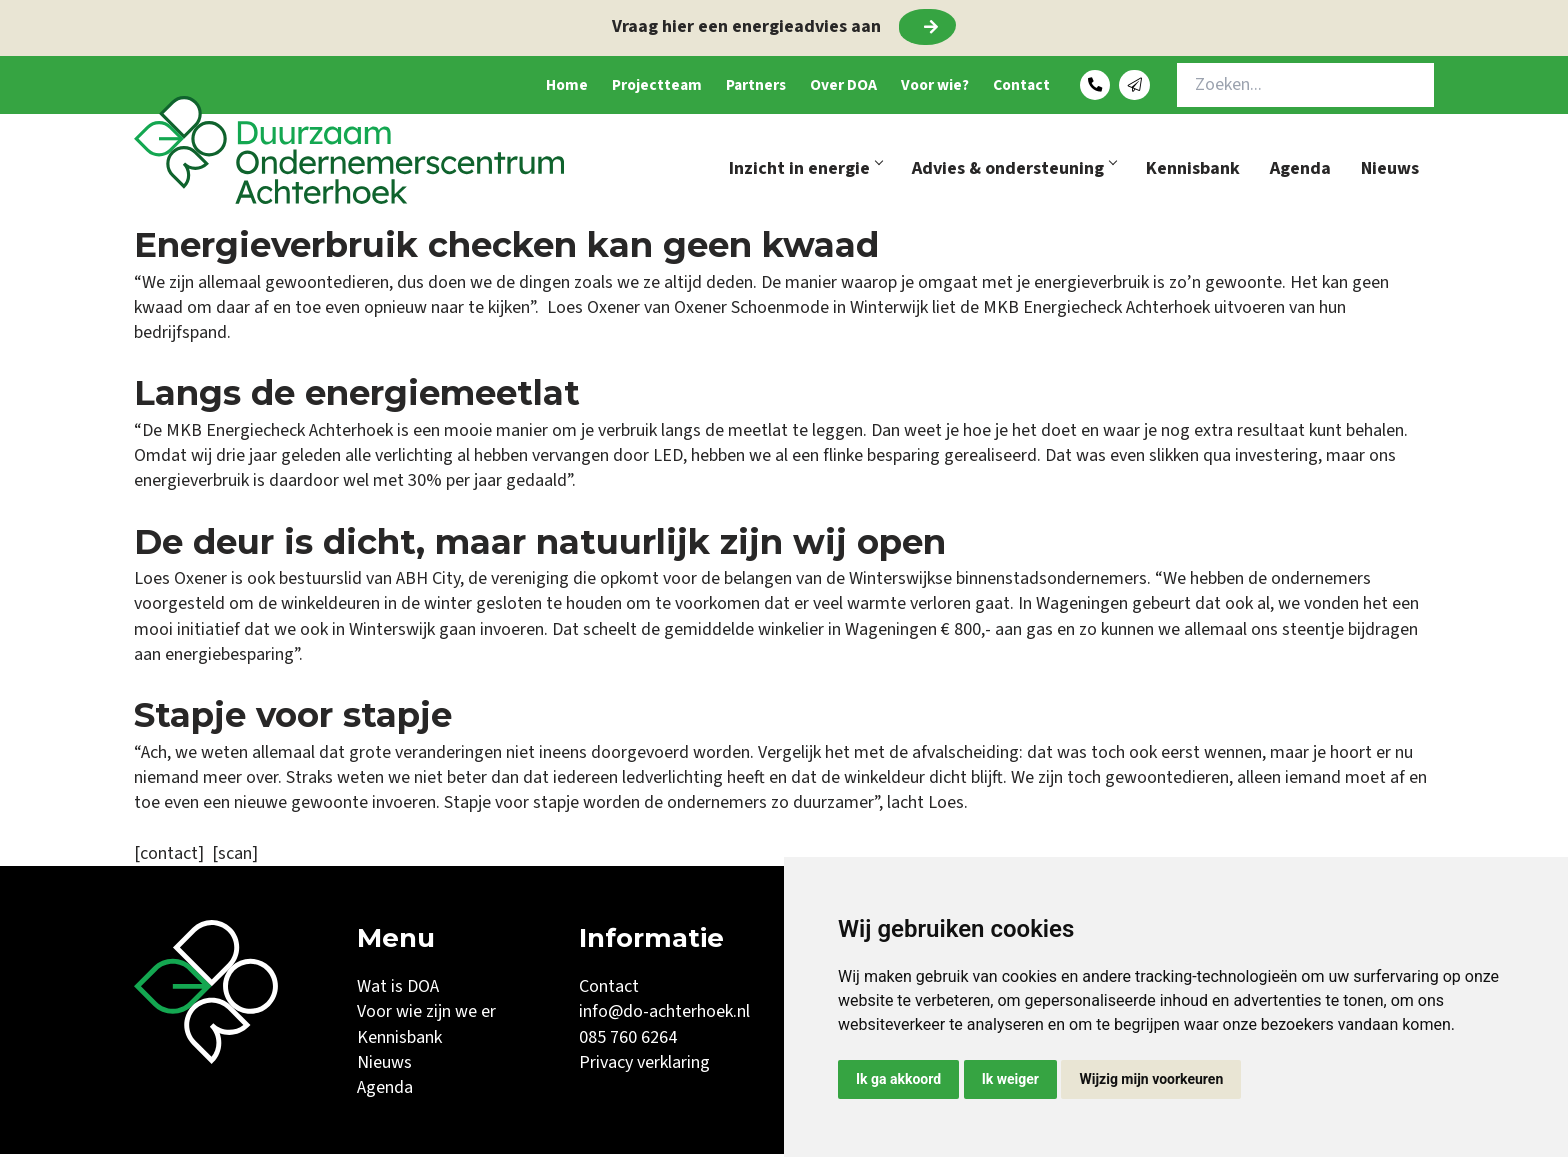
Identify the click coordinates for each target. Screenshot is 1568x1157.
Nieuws (1390, 171)
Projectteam (575, 86)
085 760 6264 (628, 1040)
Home (470, 86)
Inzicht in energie (805, 171)
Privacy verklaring (644, 1065)
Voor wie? (901, 86)
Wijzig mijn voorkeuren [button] (1151, 1079)
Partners (690, 86)
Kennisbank (1193, 171)
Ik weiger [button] (1010, 1079)
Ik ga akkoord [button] (898, 1079)
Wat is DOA (398, 989)
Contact (1003, 86)
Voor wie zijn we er (426, 1014)
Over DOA (793, 86)
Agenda (1300, 171)
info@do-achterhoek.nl (664, 1014)
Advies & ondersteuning (1014, 171)
